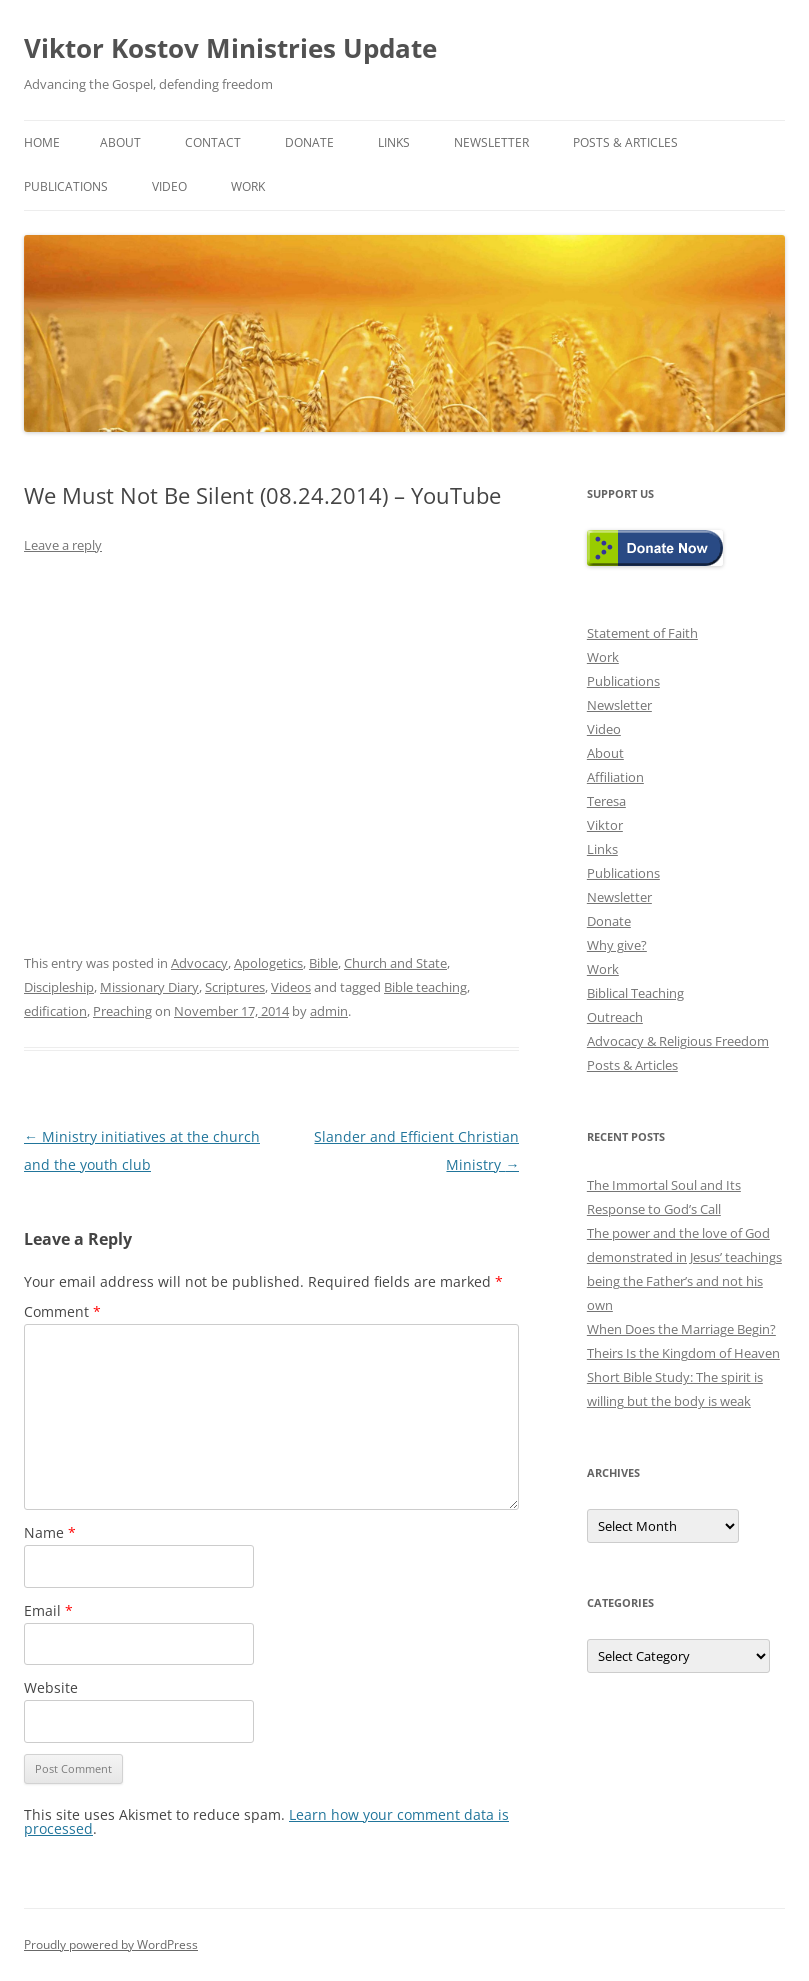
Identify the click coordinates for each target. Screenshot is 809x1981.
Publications (66, 186)
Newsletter (491, 142)
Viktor (605, 825)
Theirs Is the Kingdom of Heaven (683, 1353)
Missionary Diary (149, 987)
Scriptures (235, 987)
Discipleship (59, 987)
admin (329, 1011)
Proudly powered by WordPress (111, 1944)
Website (51, 1687)
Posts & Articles (625, 142)
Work (248, 186)
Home (42, 142)
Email (48, 1610)
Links (394, 142)
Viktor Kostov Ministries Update (230, 48)
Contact (213, 142)
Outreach (615, 1017)
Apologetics (268, 963)
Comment (62, 1311)
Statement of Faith (642, 633)
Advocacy (199, 963)
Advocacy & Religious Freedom (678, 1041)
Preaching (122, 1011)
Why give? (617, 945)
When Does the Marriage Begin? (681, 1329)
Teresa (606, 801)
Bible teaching (425, 987)
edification (55, 1011)
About (120, 142)
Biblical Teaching (635, 993)
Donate (309, 142)
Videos (291, 987)
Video (169, 186)
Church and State (395, 963)
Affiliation (615, 777)
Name (50, 1532)
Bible (323, 963)
